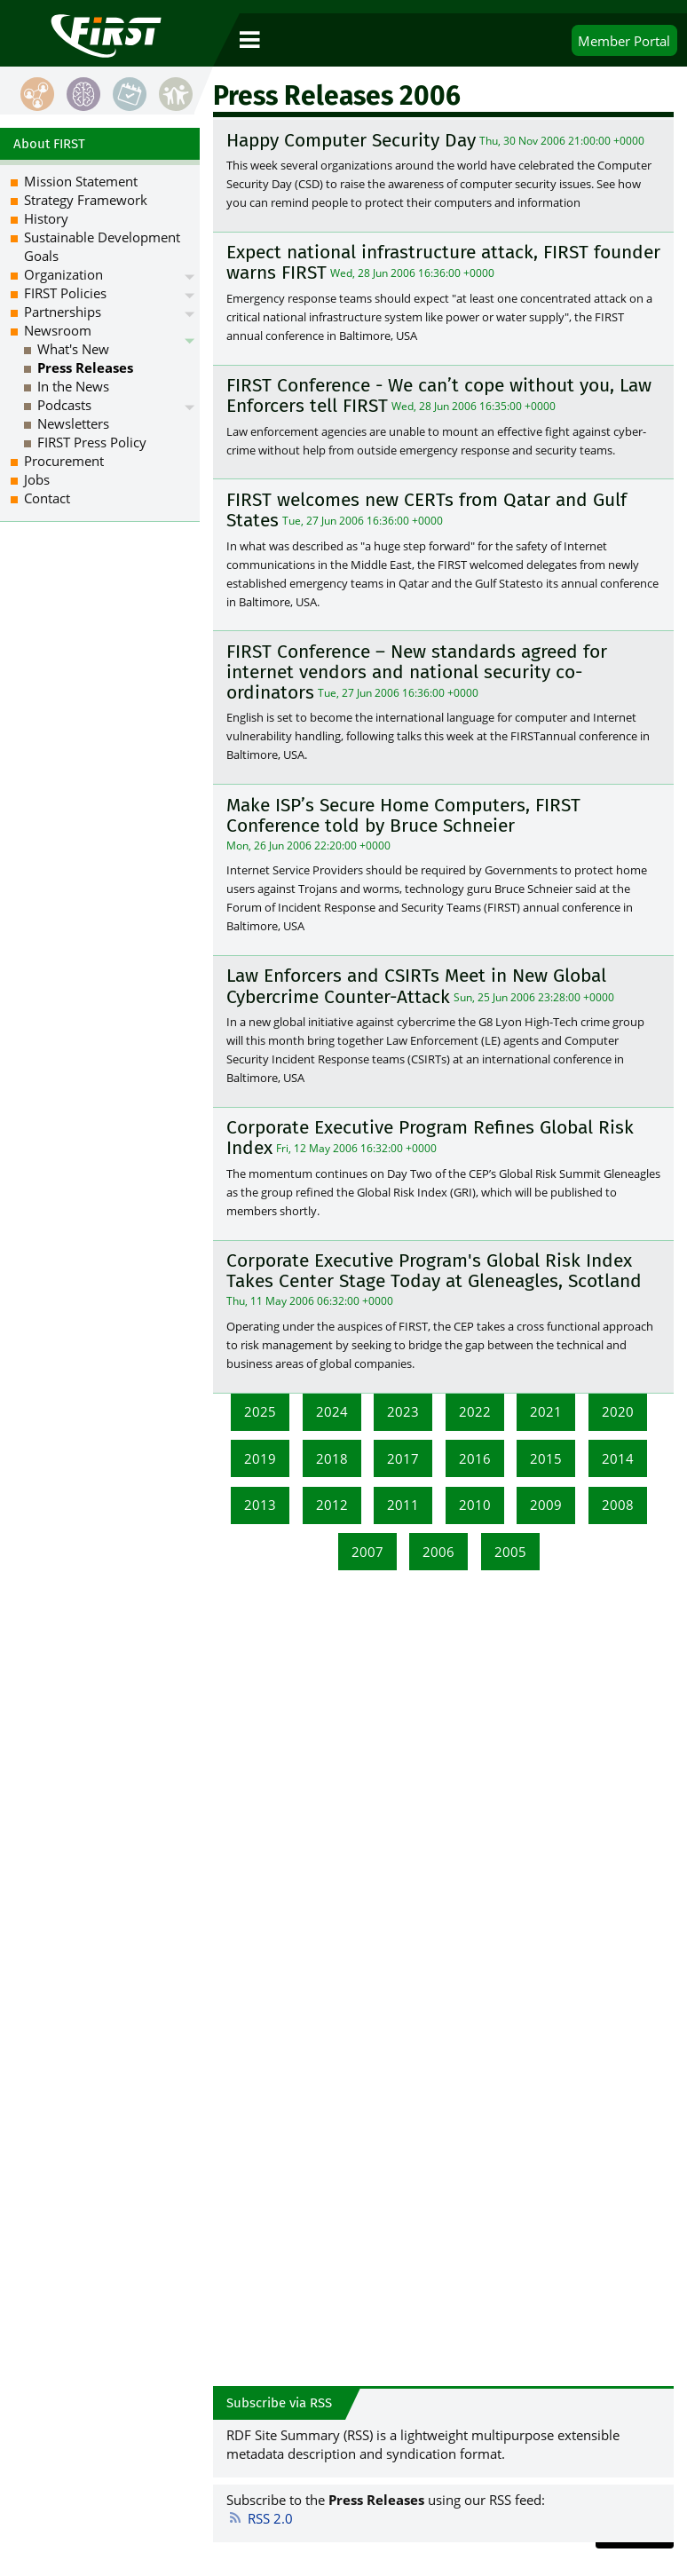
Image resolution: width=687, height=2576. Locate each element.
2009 (546, 1504)
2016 (475, 1458)
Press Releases (85, 367)
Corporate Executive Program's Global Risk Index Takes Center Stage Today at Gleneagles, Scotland (434, 1270)
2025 (260, 1411)
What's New (73, 349)
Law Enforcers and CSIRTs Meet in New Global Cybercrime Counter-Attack (416, 986)
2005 (510, 1552)
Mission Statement (81, 181)
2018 (332, 1458)
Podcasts (64, 405)
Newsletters (73, 423)
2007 (367, 1552)
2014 (618, 1458)
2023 (403, 1411)
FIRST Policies (65, 293)
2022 (475, 1411)
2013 (260, 1504)
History (46, 218)
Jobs (37, 479)
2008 (618, 1504)
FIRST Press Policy (91, 442)
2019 (260, 1458)
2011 (403, 1504)
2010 (475, 1504)
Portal (624, 41)
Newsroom (57, 330)
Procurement (64, 461)
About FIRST (49, 144)
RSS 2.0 (259, 2518)
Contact (47, 498)
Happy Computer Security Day (351, 140)
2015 (546, 1458)
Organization (63, 274)
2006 (438, 1552)
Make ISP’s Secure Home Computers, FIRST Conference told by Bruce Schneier (403, 815)
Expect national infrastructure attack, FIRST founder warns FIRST (443, 262)
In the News (73, 386)
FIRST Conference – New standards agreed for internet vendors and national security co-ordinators (416, 672)
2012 (332, 1504)
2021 (546, 1411)
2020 (618, 1411)
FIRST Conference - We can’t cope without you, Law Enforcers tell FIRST (438, 395)
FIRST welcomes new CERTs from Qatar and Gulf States (426, 510)
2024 (332, 1411)
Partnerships (62, 311)
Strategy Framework (85, 200)
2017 (403, 1458)
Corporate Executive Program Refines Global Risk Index (430, 1137)
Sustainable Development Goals (102, 246)
